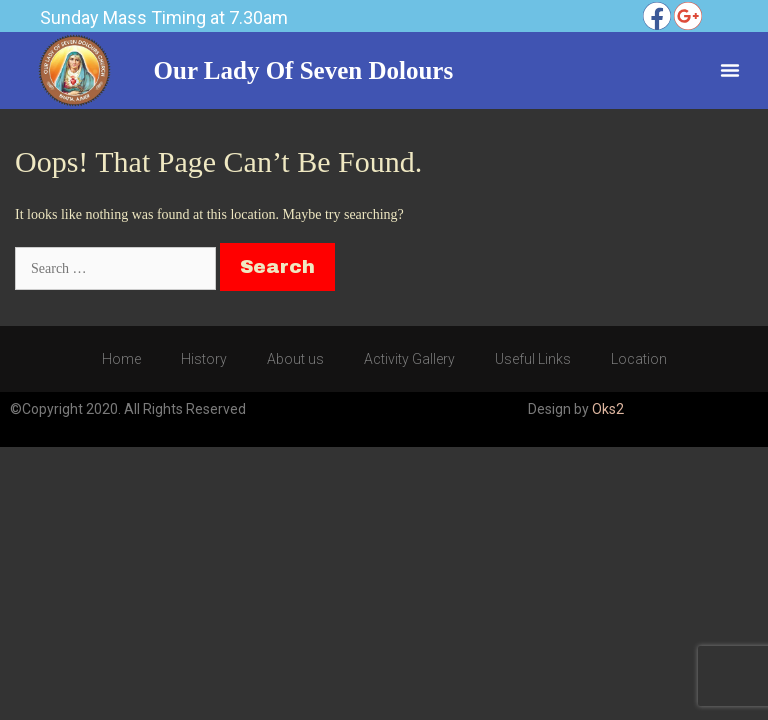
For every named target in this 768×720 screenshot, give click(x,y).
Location (639, 359)
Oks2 (608, 409)
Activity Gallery (409, 359)
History (204, 359)
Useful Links (533, 359)
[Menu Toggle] (730, 70)
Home (121, 359)
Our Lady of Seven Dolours (304, 70)
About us (295, 359)
